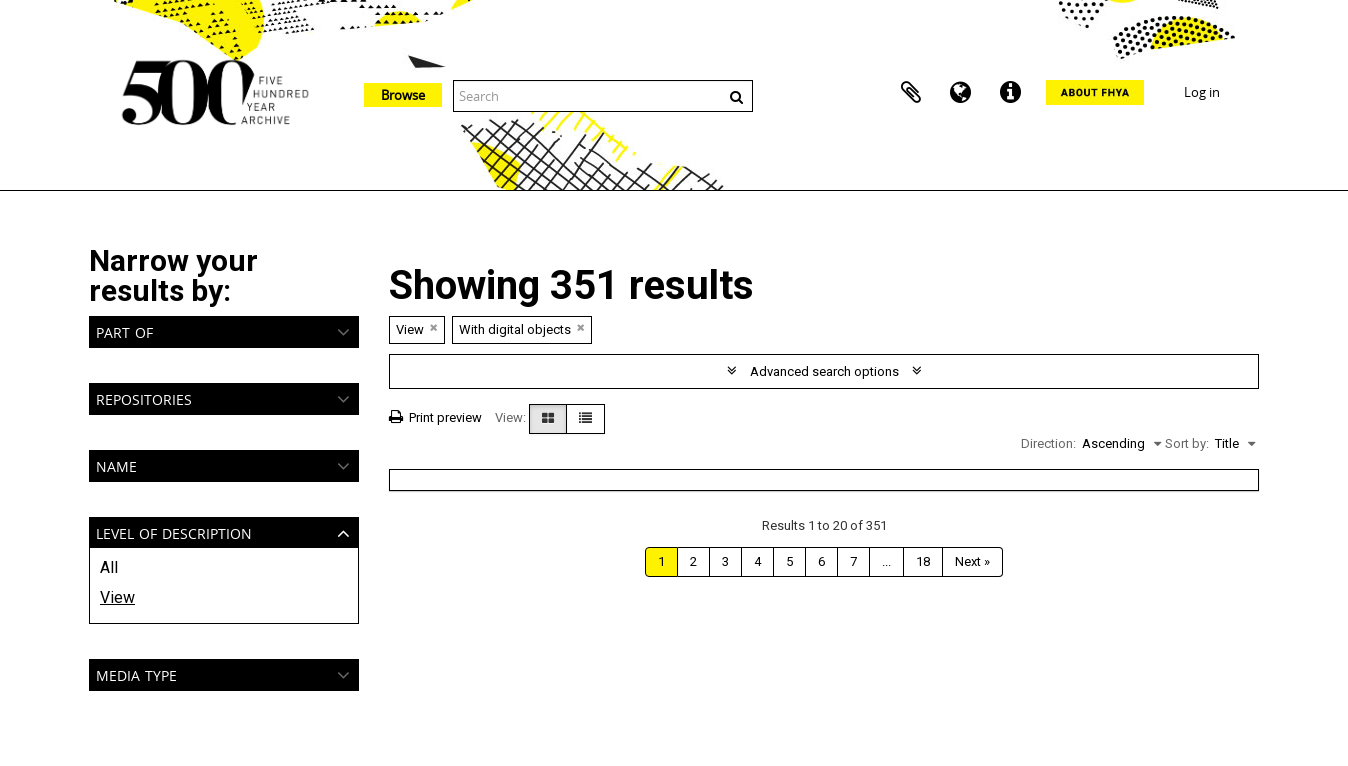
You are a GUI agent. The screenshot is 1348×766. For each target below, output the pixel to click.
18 (923, 561)
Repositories (144, 397)
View (117, 597)
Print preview (435, 417)
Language (961, 93)
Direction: (1048, 443)
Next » (972, 561)
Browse (403, 95)
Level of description (174, 531)
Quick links (1011, 93)
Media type (136, 673)
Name (116, 464)
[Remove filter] (434, 327)
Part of (124, 330)
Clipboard (911, 93)
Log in (1202, 92)
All (109, 567)
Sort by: (1187, 443)
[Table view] (585, 419)
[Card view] (548, 419)
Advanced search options (824, 371)
